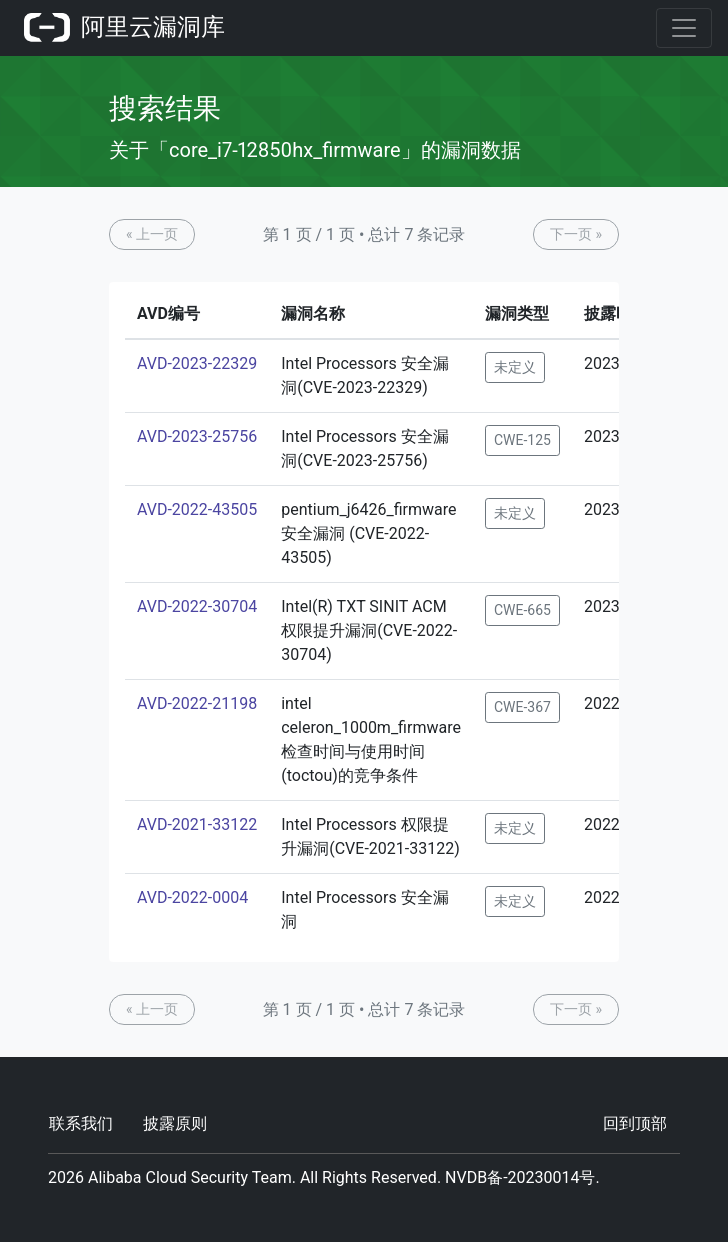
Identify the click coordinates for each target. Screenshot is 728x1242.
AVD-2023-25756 (197, 436)
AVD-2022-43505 (197, 509)
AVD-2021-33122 (197, 824)
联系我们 (81, 1123)
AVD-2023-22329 (197, 363)
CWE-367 (522, 707)
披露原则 (175, 1123)
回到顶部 (635, 1123)
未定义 (515, 367)
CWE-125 (522, 440)
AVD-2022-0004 (192, 897)
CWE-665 (522, 610)
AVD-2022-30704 (197, 606)
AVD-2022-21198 (197, 703)
